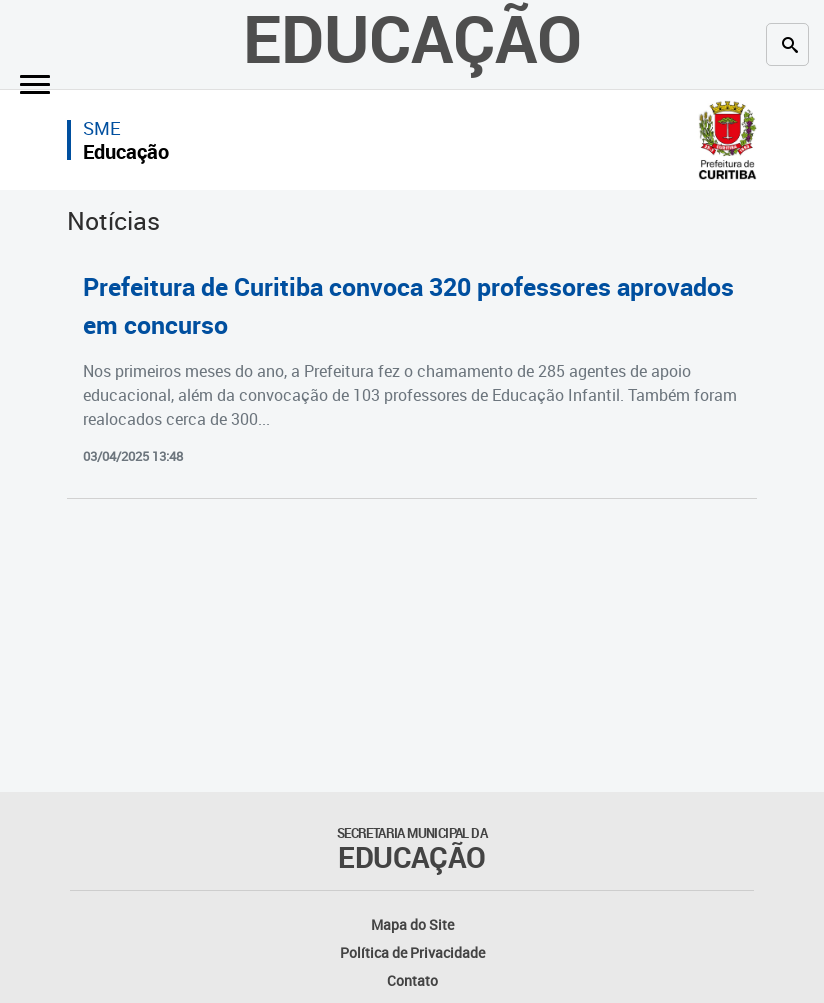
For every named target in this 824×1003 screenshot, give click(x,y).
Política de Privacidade (412, 952)
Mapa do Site (412, 924)
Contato (412, 980)
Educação (126, 151)
